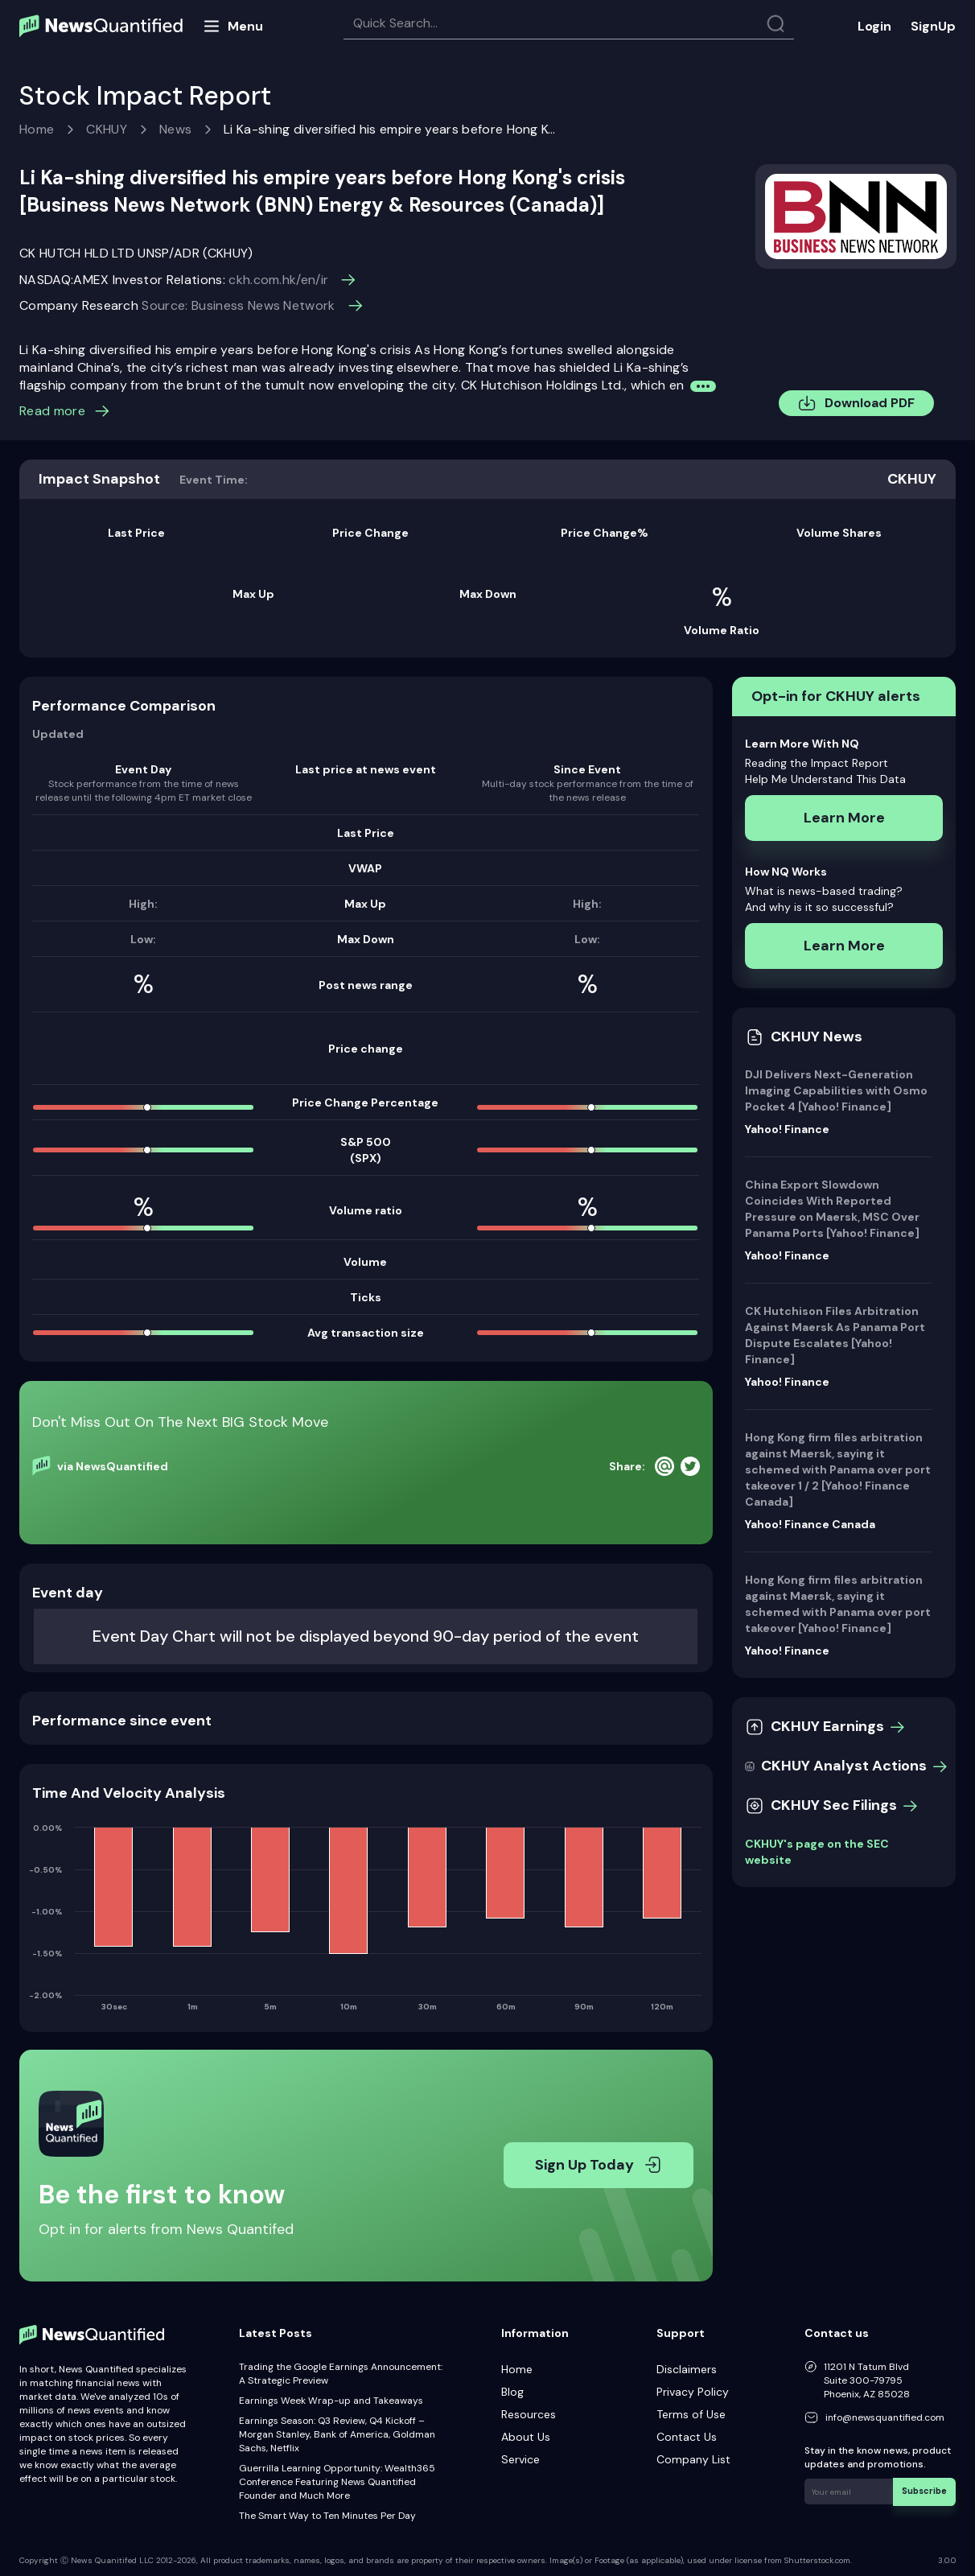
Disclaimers (686, 2369)
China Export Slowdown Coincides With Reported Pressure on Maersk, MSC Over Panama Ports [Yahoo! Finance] (832, 1208)
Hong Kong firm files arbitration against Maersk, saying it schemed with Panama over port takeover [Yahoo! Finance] (838, 1603)
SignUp (933, 26)
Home (36, 129)
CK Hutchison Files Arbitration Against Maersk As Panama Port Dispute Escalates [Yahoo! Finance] (835, 1335)
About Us (525, 2437)
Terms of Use (691, 2414)
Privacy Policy (692, 2391)
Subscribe (926, 2490)
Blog (512, 2391)
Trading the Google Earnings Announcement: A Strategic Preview (340, 2373)
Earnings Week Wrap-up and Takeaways (331, 2400)
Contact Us (686, 2437)
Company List (693, 2459)
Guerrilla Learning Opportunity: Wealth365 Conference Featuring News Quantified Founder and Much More (337, 2482)
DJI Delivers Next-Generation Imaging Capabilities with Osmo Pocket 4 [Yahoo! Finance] (836, 1090)
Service (520, 2459)
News (175, 129)
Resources (528, 2414)
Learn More (844, 817)
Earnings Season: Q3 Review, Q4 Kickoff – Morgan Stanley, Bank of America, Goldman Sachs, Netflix (337, 2434)
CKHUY (106, 129)
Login (874, 26)
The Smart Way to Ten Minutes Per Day (327, 2515)
